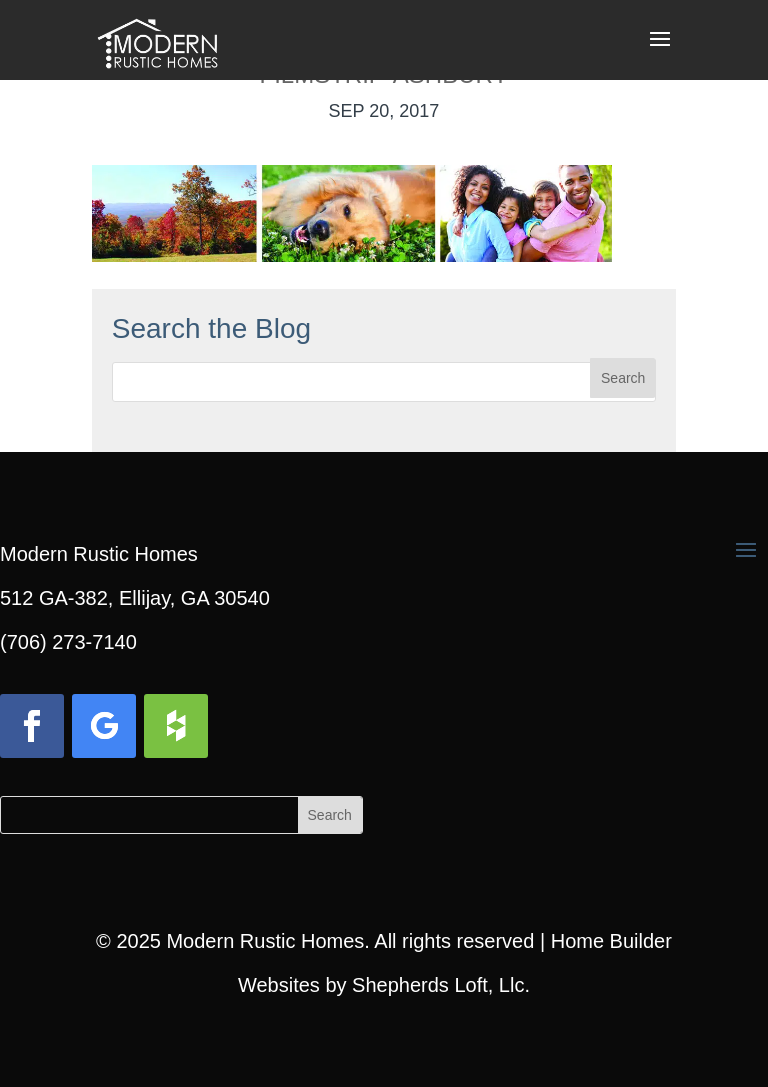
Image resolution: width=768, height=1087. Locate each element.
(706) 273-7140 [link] (68, 642)
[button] (660, 52)
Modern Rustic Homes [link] (265, 941)
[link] (157, 38)
